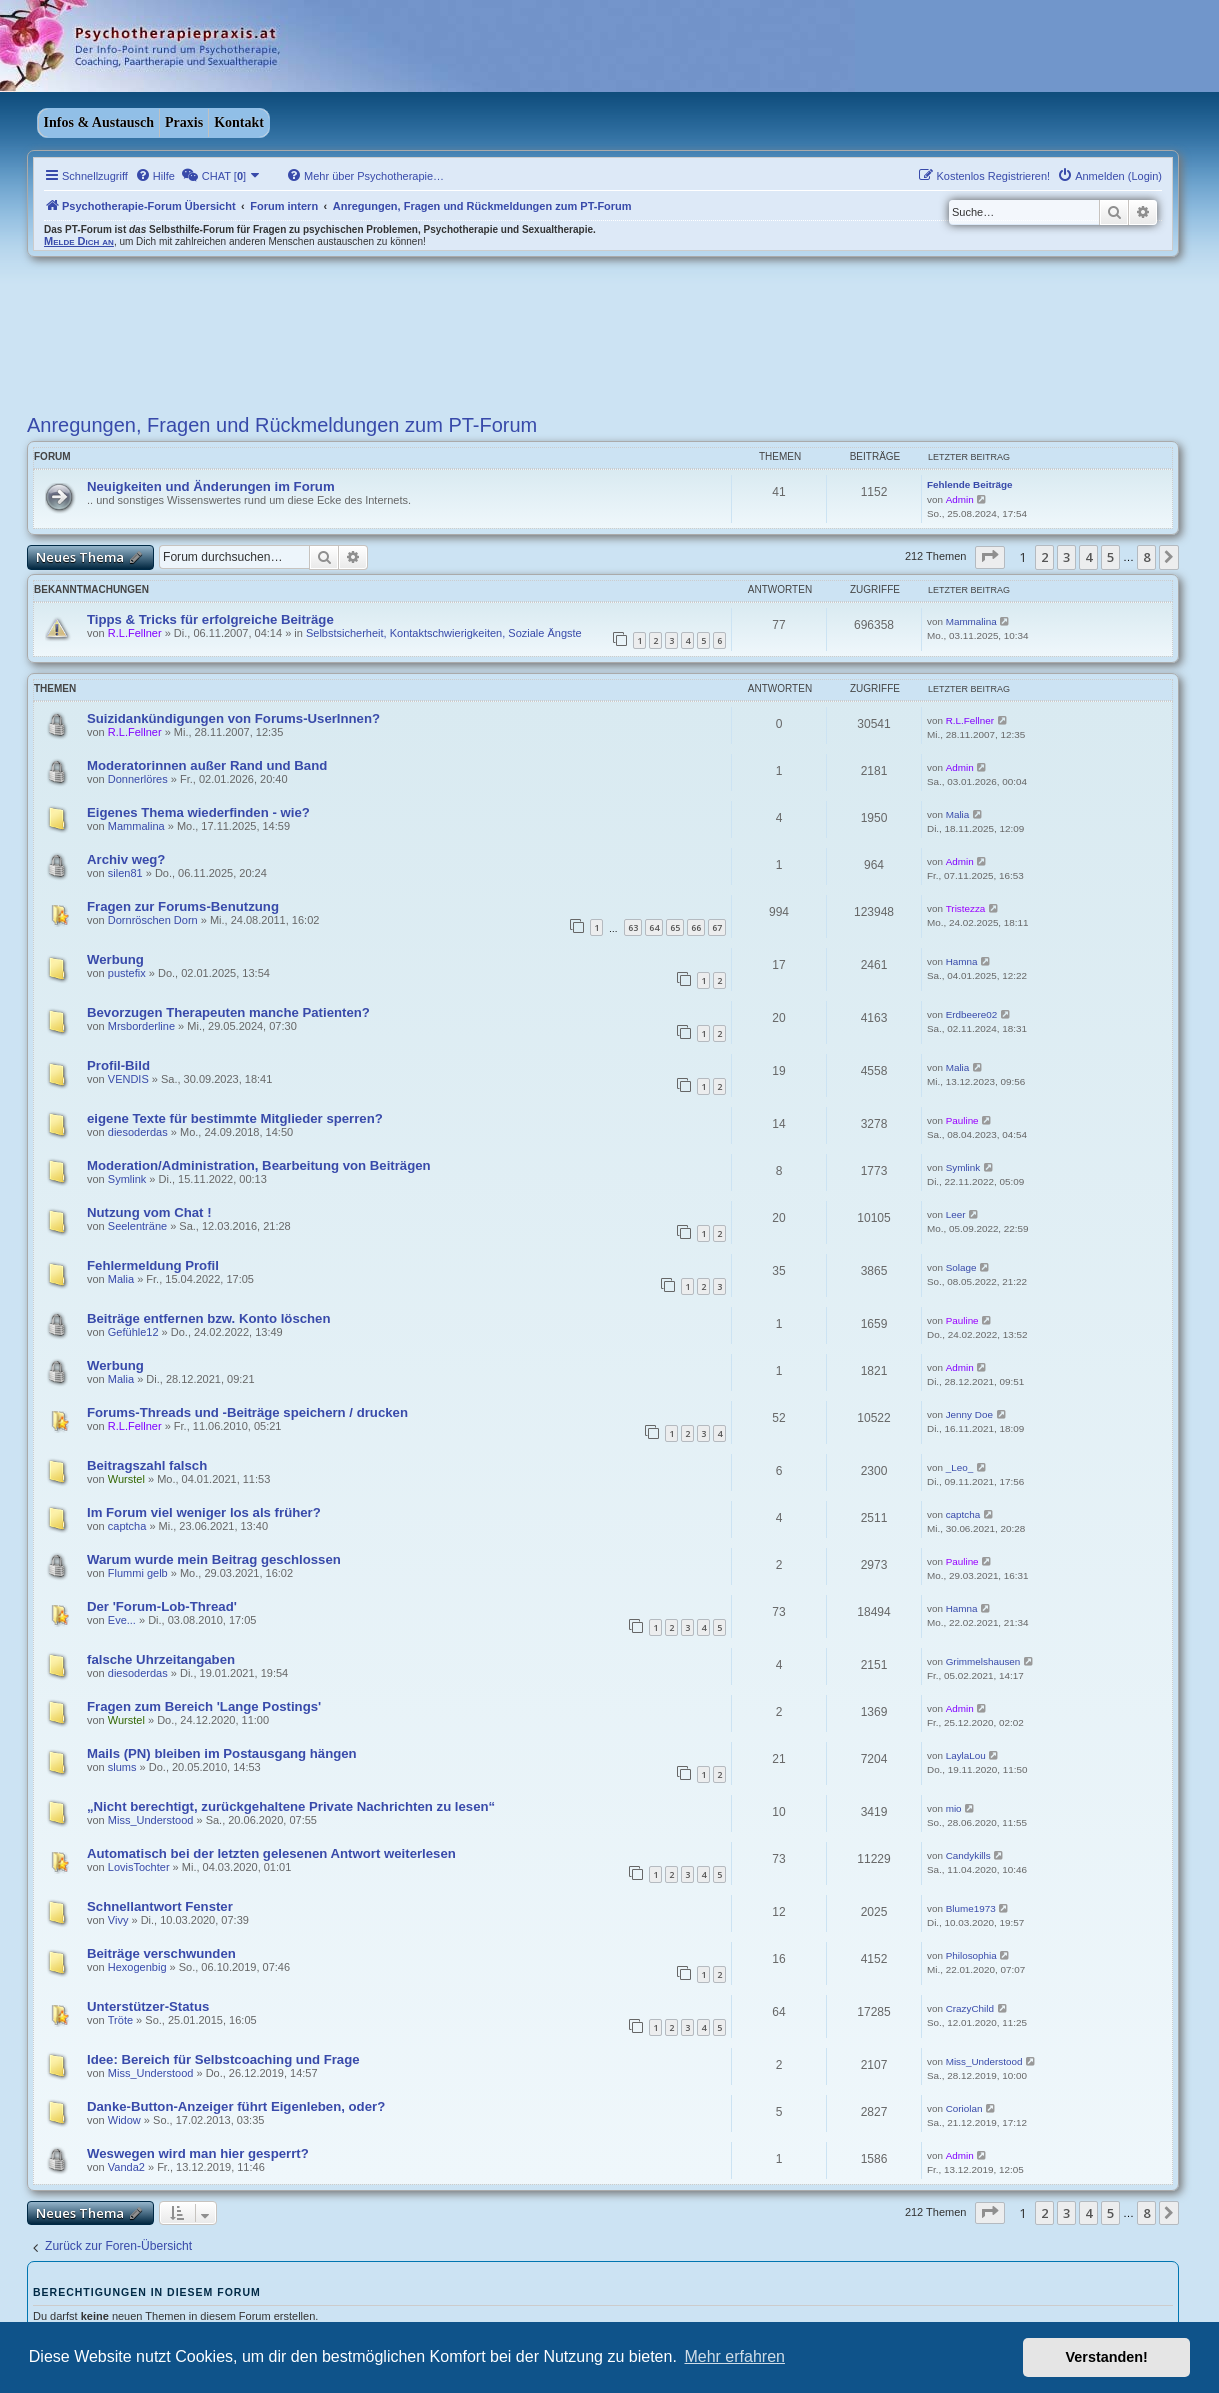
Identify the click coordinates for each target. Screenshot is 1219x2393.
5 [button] (1110, 557)
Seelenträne (137, 1226)
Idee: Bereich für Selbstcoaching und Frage (223, 2059)
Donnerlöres (138, 779)
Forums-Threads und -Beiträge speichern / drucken (247, 1412)
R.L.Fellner (135, 633)
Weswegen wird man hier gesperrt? (198, 2153)
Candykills (968, 1855)
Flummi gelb (138, 1573)
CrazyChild (970, 2008)
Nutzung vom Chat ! (149, 1212)
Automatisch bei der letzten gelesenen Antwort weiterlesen (271, 1853)
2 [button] (1044, 557)
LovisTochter (139, 1867)
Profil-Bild (118, 1065)
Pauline (962, 1120)
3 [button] (1066, 557)
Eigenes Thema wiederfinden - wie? (198, 812)
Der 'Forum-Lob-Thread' (162, 1606)
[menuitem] (155, 176)
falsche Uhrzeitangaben (161, 1659)
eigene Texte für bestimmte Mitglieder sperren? (235, 1118)
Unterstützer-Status (148, 2006)
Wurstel (126, 1479)
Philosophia (971, 1955)
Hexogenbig (137, 1967)
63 (633, 927)
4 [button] (1088, 557)
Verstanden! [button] (1107, 2357)
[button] (990, 557)
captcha (127, 1526)
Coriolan (964, 2108)
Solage (961, 1267)
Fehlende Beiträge (970, 484)
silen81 (125, 873)
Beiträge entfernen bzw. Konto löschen (209, 1318)
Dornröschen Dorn (153, 920)
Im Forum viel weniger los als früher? (204, 1512)
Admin (960, 499)
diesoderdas (138, 1132)
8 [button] (1146, 557)
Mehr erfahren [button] (734, 2356)
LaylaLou (966, 1755)
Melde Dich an (79, 241)
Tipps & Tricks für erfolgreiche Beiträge (210, 619)
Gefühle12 (133, 1332)
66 (696, 927)
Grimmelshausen (983, 1661)
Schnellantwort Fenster (160, 1906)
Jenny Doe (969, 1414)
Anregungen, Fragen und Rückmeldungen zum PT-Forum (282, 425)
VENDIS (128, 1079)
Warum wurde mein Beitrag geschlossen (214, 1559)
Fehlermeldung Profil (153, 1265)
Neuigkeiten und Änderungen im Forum (211, 486)
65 (675, 927)
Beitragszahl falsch (147, 1465)
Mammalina (971, 621)
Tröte (120, 2020)
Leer (956, 1214)
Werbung (115, 959)
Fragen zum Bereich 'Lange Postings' (204, 1706)
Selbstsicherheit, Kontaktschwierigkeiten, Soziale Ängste (444, 633)
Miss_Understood (151, 1820)
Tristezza (966, 908)
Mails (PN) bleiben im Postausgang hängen (222, 1753)
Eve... (122, 1620)
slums (122, 1767)
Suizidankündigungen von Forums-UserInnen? (233, 718)
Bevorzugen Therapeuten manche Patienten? (228, 1012)
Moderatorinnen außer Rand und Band (207, 765)
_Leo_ (959, 1467)
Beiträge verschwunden (161, 1953)
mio (954, 1808)
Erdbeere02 (972, 1014)
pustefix (127, 973)
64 (654, 927)
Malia (958, 814)
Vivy (118, 1920)
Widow (124, 2120)
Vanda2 (126, 2167)
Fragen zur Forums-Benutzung (183, 906)
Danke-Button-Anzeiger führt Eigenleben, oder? (236, 2106)
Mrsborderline (141, 1026)
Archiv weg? (126, 859)
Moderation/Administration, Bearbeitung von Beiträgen (259, 1165)
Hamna (962, 961)
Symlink (127, 1179)
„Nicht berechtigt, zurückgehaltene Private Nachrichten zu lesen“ (291, 1806)
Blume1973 (971, 1908)
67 (717, 927)
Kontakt (239, 122)
